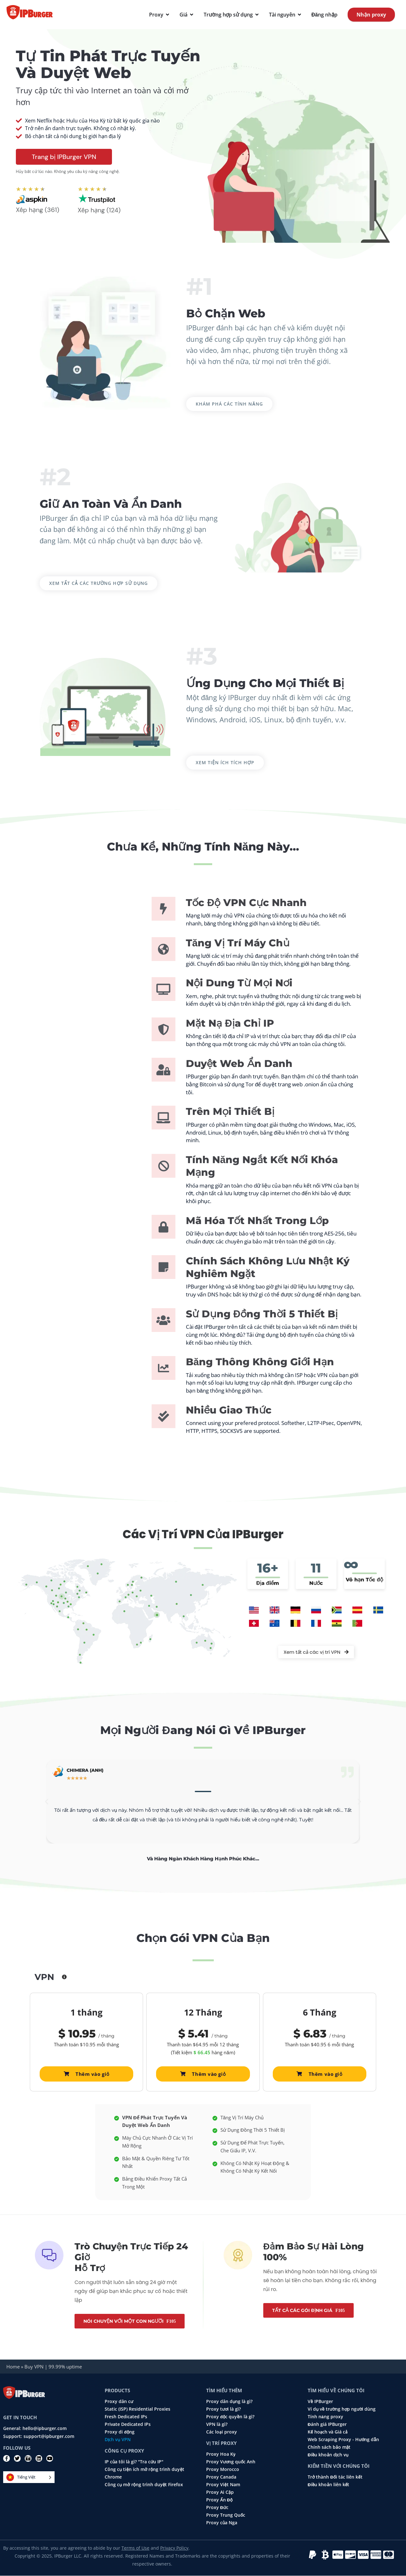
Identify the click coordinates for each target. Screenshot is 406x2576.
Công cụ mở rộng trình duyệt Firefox (144, 2484)
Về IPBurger (320, 2401)
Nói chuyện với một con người (124, 2321)
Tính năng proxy (325, 2417)
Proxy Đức (217, 2507)
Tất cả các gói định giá (303, 2310)
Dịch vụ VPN (118, 2439)
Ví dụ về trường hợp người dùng (342, 2409)
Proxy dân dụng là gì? (229, 2401)
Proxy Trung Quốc (225, 2515)
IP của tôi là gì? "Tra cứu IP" (134, 2462)
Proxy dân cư (119, 2401)
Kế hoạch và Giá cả (328, 2432)
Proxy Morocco (222, 2469)
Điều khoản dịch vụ (328, 2455)
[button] (46, 1801)
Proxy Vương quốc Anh (230, 2462)
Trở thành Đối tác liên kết (335, 2477)
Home (13, 2366)
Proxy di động (119, 2432)
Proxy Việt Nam (223, 2484)
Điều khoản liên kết (328, 2484)
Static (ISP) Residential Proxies (137, 2409)
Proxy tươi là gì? (223, 2409)
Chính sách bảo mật (329, 2447)
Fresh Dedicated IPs (126, 2417)
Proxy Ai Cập (220, 2492)
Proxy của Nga (221, 2523)
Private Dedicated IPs (128, 2424)
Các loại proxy (221, 2432)
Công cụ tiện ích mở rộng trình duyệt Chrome (144, 2473)
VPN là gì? (216, 2424)
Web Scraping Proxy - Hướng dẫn (343, 2439)
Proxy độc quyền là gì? (230, 2417)
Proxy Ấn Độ (219, 2500)
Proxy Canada (221, 2477)
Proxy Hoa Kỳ (221, 2454)
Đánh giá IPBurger (327, 2424)
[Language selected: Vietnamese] (29, 2477)
